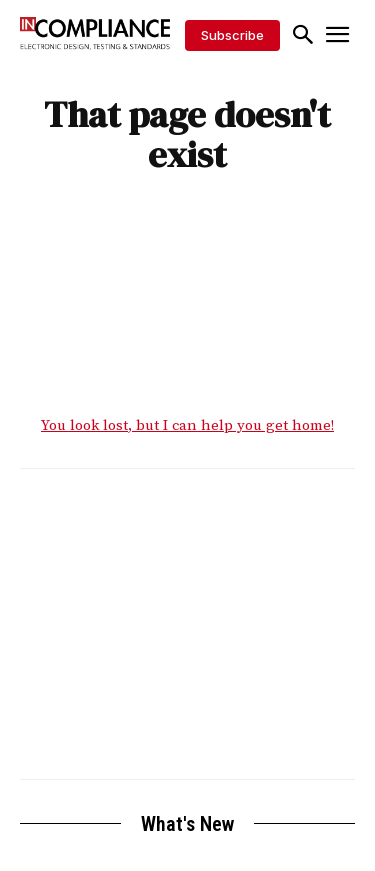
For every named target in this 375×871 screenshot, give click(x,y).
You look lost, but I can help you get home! (187, 425)
